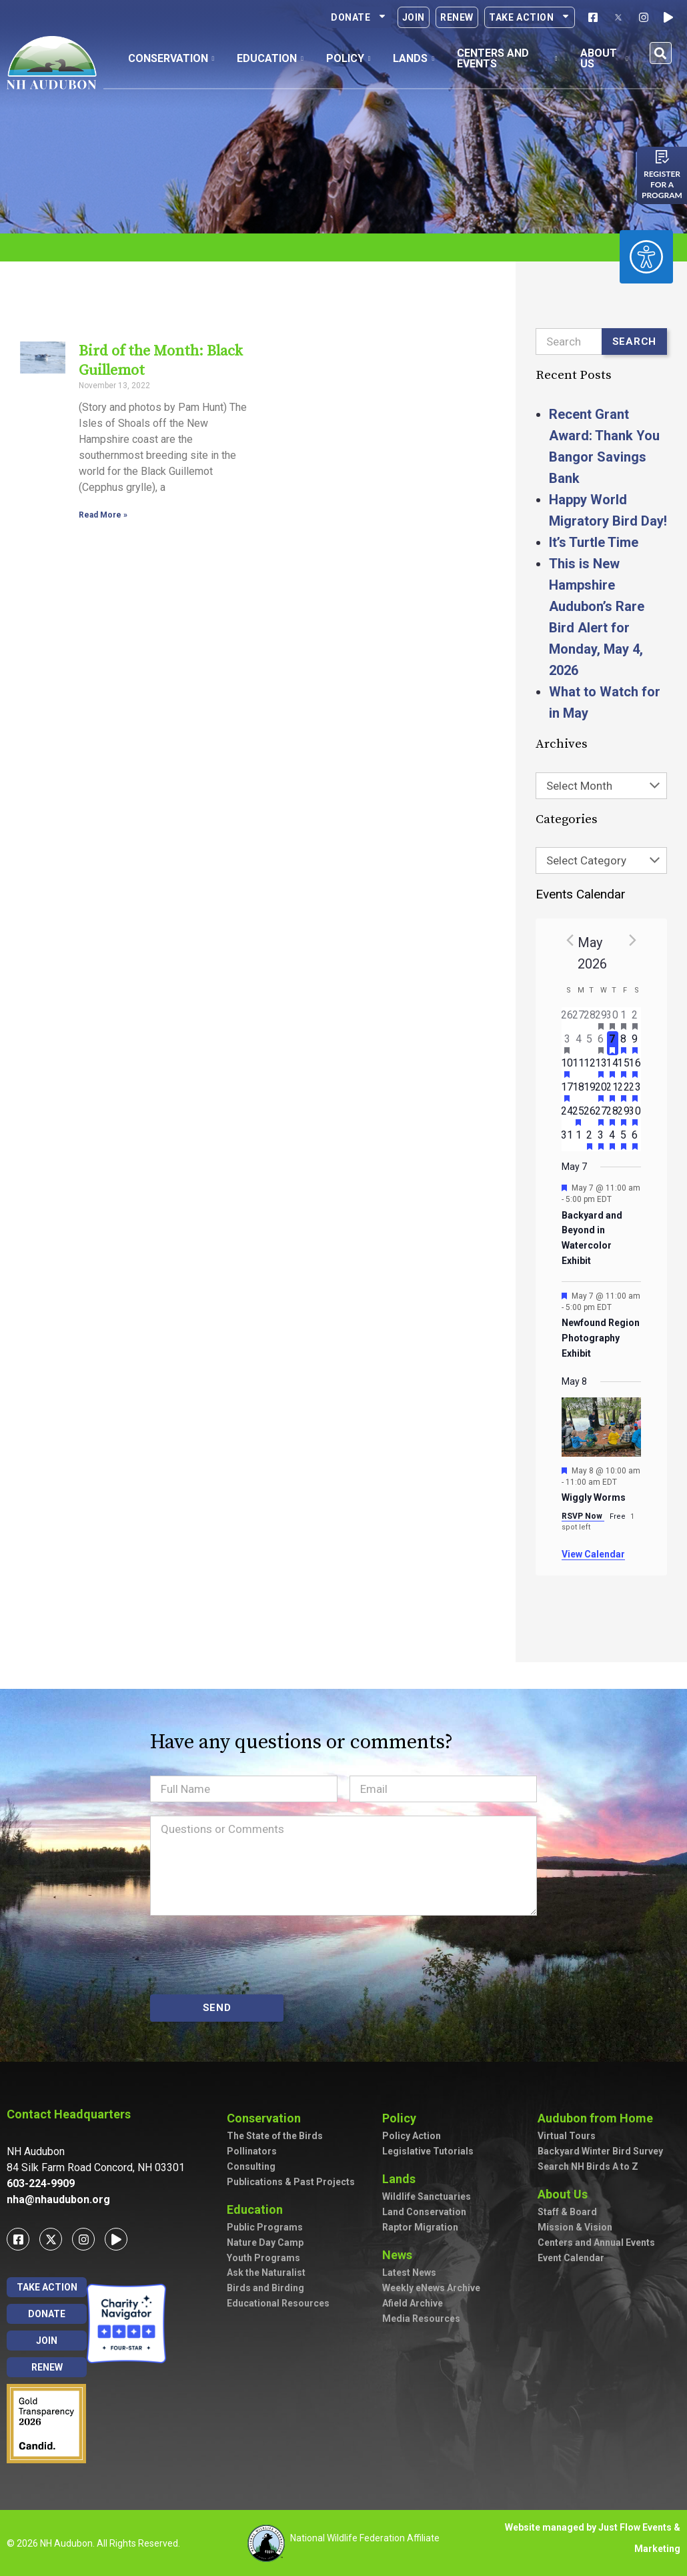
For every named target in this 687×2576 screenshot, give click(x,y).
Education (258, 2209)
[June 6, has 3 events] (635, 1139)
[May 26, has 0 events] (590, 1115)
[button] (661, 53)
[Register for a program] (662, 156)
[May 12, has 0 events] (590, 1067)
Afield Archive (412, 2303)
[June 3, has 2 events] (601, 1139)
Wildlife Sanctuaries (426, 2196)
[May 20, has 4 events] (601, 1091)
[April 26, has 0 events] (567, 1019)
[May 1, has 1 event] (624, 1019)
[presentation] (251, 1955)
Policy (402, 2118)
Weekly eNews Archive (431, 2288)
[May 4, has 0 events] (578, 1043)
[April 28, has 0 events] (590, 1019)
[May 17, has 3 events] (567, 1091)
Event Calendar (571, 2257)
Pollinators (252, 2151)
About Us (566, 2194)
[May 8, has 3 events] (624, 1043)
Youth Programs (263, 2257)
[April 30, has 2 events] (612, 1019)
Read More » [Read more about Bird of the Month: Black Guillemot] (103, 515)
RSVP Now (583, 1516)
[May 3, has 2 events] (567, 1043)
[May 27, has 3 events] (601, 1115)
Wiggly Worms (594, 1497)
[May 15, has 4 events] (624, 1067)
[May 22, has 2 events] (624, 1091)
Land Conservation (424, 2211)
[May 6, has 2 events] (601, 1043)
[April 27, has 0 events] (578, 1019)
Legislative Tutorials (428, 2151)
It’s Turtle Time (593, 542)
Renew (457, 17)
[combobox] (602, 785)
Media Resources (421, 2318)
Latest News (409, 2272)
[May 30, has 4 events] (635, 1115)
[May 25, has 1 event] (578, 1115)
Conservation (267, 2118)
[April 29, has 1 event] (601, 1019)
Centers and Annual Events (596, 2242)
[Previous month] (570, 940)
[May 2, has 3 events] (635, 1019)
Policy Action (411, 2135)
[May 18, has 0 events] (578, 1091)
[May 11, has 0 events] (578, 1067)
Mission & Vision (575, 2227)
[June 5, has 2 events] (624, 1139)
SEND (217, 2008)
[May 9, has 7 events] (635, 1043)
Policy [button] (348, 58)
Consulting (251, 2166)
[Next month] (633, 940)
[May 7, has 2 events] (612, 1043)
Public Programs (265, 2227)
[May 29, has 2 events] (624, 1115)
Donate (359, 17)
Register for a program (662, 184)
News (400, 2255)
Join (413, 17)
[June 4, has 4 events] (612, 1139)
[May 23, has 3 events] (635, 1091)
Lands (402, 2179)
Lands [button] (413, 58)
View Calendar (593, 1554)
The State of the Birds (275, 2135)
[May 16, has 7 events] (635, 1067)
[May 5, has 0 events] (590, 1043)
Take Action (529, 17)
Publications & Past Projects (291, 2181)
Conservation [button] (171, 58)
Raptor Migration (420, 2227)
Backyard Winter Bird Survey (600, 2151)
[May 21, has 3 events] (612, 1091)
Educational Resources (278, 2303)
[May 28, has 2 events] (612, 1115)
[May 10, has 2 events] (567, 1067)
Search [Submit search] (634, 342)
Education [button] (270, 58)
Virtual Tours (567, 2135)
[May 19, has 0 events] (590, 1091)
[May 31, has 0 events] (567, 1139)
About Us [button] (604, 58)
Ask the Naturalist (266, 2272)
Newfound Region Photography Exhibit (601, 1337)
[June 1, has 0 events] (578, 1139)
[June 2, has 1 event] (590, 1139)
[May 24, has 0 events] (567, 1115)
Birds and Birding (265, 2288)
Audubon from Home (599, 2118)
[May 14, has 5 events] (612, 1067)
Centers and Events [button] (507, 58)
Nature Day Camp (265, 2242)
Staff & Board (567, 2211)
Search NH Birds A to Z (588, 2166)
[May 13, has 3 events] (601, 1067)
